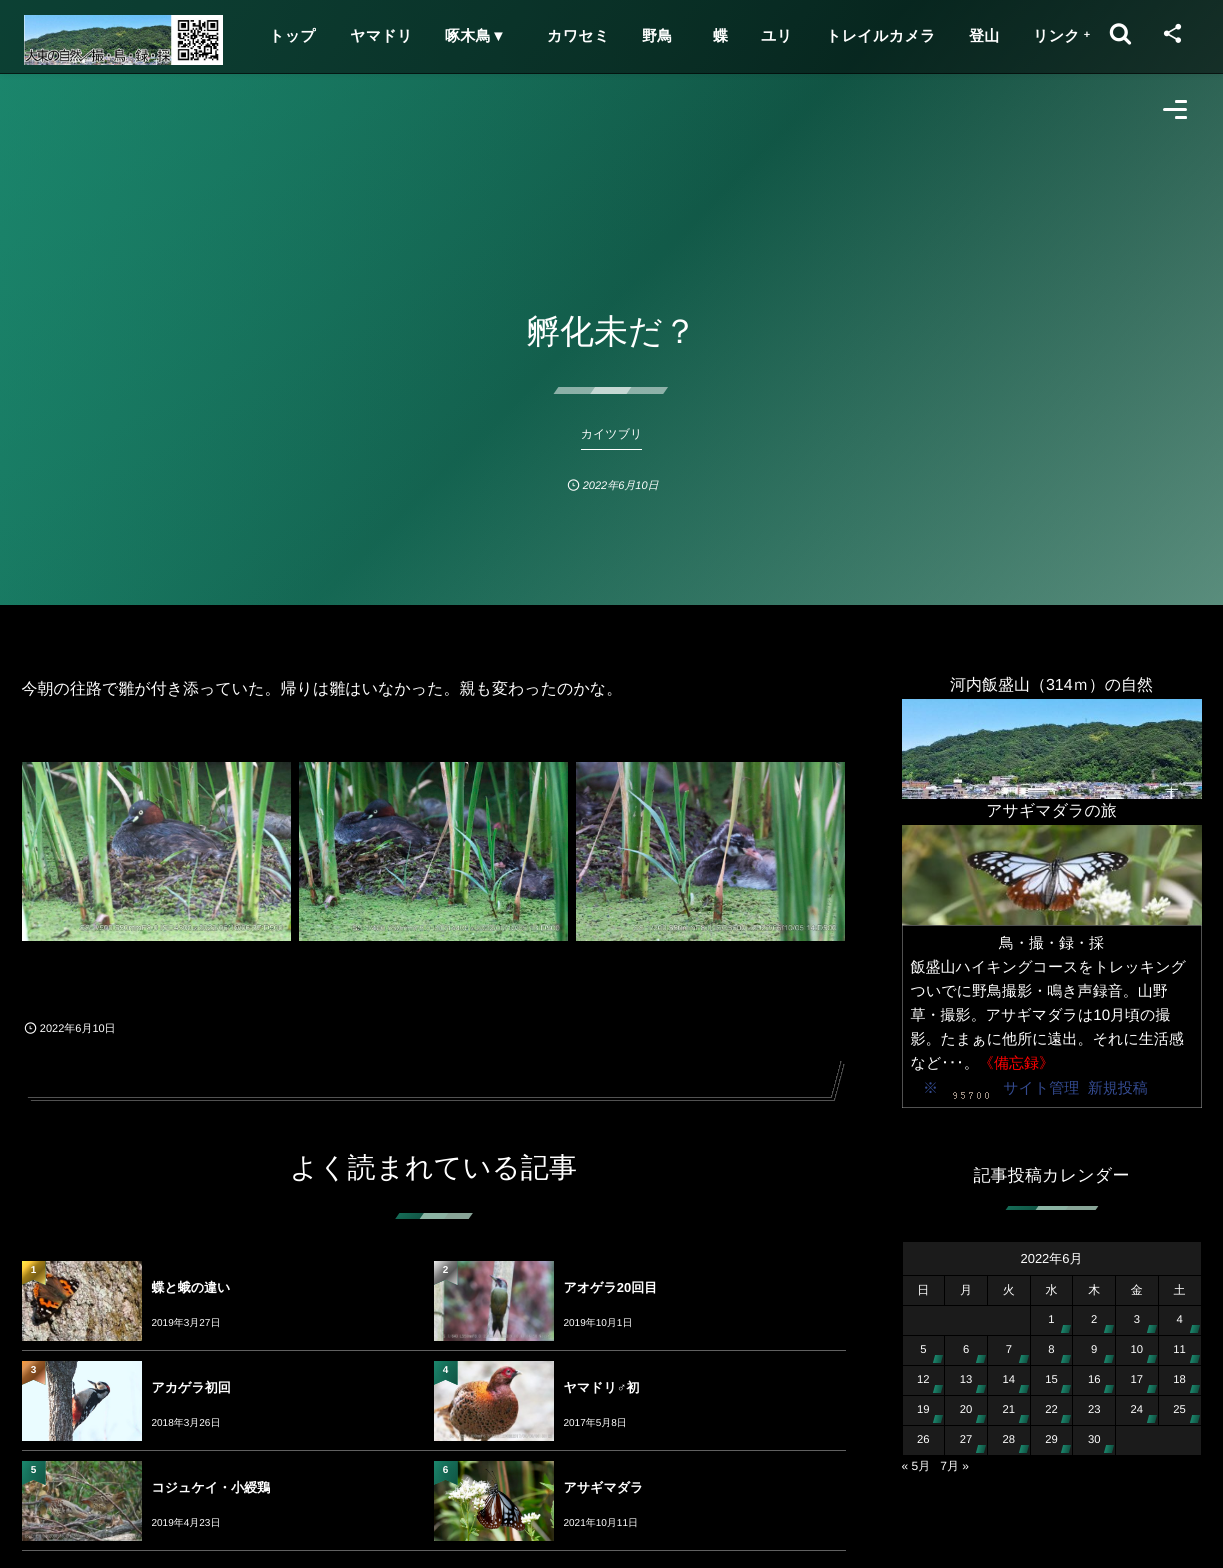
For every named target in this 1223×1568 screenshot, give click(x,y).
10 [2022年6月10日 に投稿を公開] (1137, 1350)
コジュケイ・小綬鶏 (211, 1487)
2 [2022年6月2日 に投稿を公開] (1094, 1320)
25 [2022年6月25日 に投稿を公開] (1179, 1410)
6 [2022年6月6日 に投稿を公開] (966, 1350)
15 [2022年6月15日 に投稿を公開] (1051, 1380)
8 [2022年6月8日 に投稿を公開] (1051, 1350)
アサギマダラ (604, 1487)
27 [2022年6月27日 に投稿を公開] (966, 1440)
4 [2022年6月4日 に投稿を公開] (1179, 1320)
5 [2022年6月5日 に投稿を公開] (923, 1350)
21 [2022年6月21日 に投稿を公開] (1008, 1410)
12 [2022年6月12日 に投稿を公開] (923, 1380)
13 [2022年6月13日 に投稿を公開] (966, 1380)
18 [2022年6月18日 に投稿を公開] (1179, 1380)
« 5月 (916, 1466)
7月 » (954, 1466)
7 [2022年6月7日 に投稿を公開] (1009, 1350)
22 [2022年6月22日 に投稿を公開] (1051, 1410)
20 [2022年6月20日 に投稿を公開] (966, 1410)
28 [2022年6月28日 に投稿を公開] (1008, 1440)
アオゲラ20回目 (611, 1287)
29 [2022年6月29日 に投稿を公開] (1051, 1440)
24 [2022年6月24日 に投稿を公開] (1137, 1410)
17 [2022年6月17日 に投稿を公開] (1137, 1380)
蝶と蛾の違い (191, 1287)
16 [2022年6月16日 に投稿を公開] (1094, 1380)
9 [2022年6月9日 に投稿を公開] (1094, 1350)
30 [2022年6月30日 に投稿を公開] (1094, 1440)
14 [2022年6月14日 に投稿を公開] (1008, 1380)
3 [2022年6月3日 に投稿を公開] (1137, 1320)
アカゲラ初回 (191, 1387)
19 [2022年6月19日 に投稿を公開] (923, 1410)
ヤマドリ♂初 (602, 1387)
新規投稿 (1118, 1088)
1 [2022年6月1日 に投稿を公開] (1051, 1320)
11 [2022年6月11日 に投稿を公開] (1179, 1350)
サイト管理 (1041, 1088)
